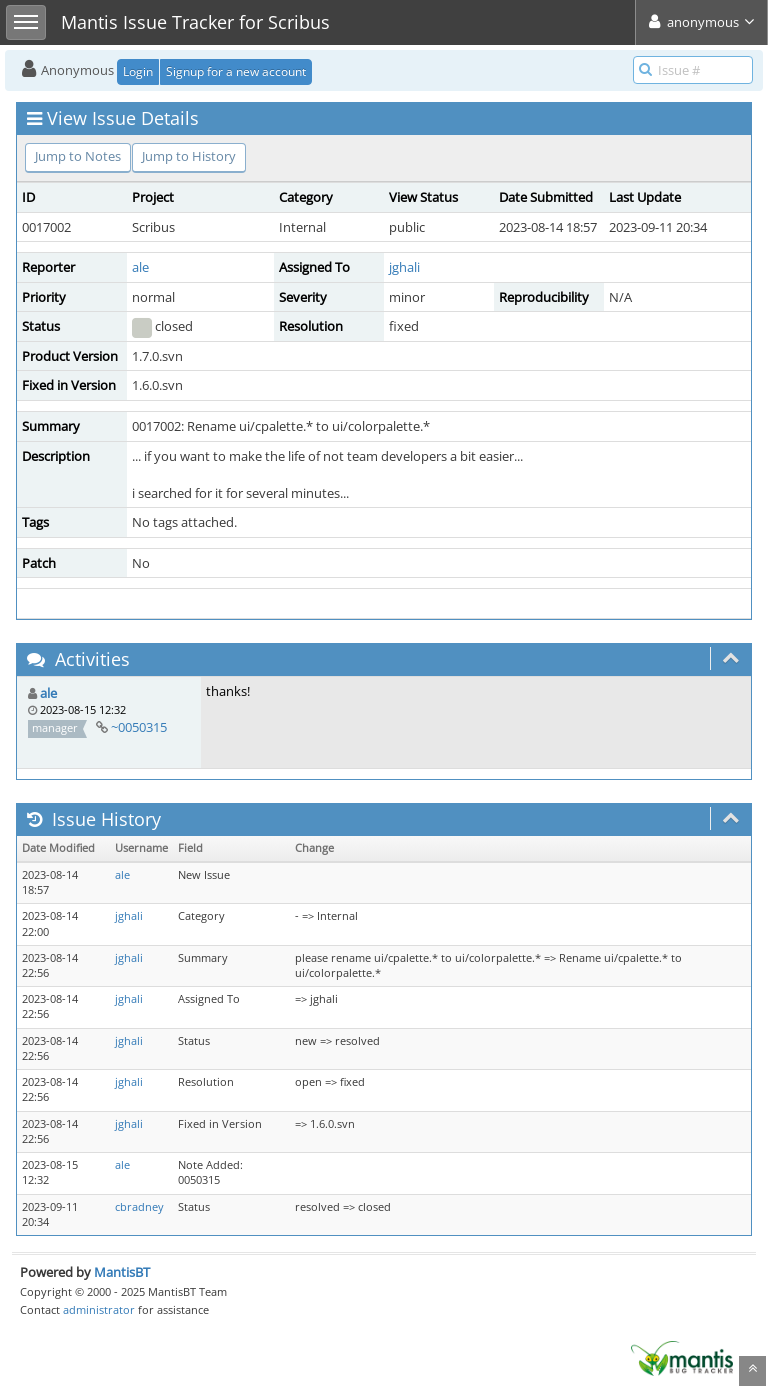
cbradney (139, 1207)
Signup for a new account (236, 71)
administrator (99, 1309)
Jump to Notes (78, 156)
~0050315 (139, 727)
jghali (404, 267)
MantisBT (122, 1272)
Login (138, 71)
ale (140, 267)
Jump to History (189, 156)
